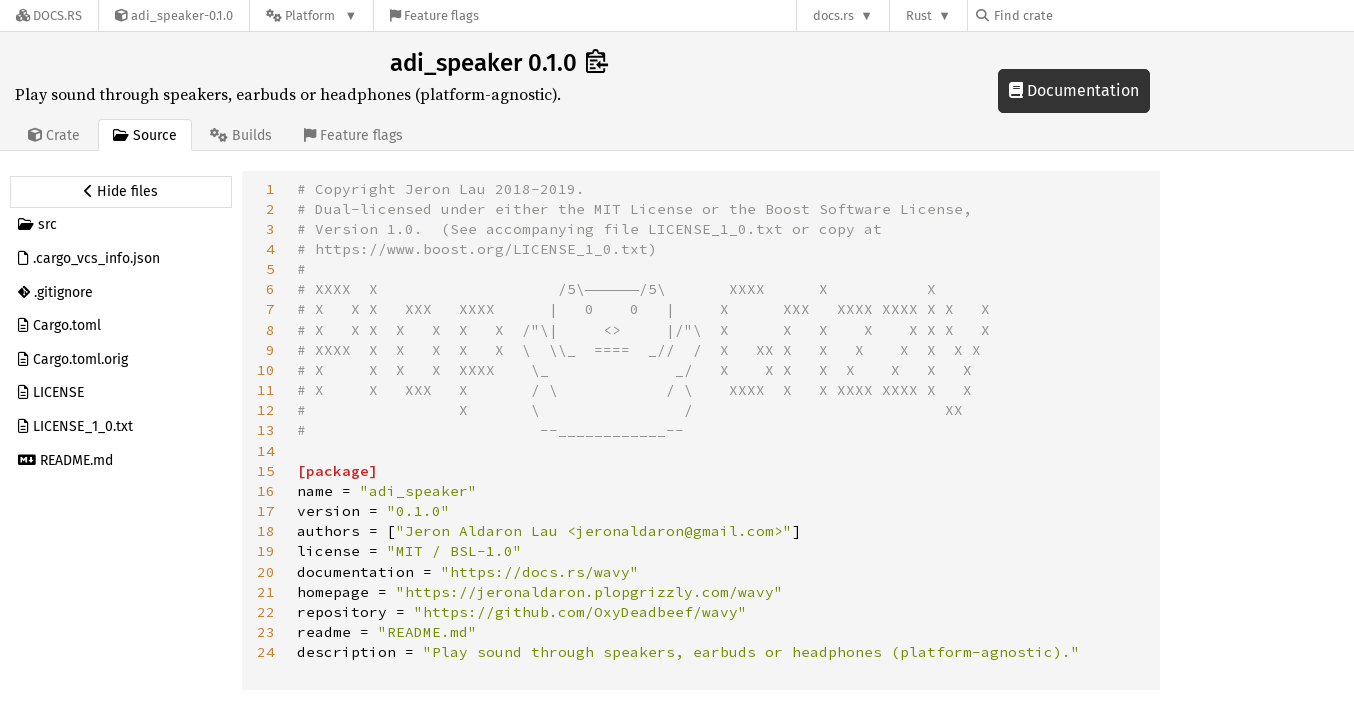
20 (266, 572)
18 (266, 531)
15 (266, 471)
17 (266, 511)
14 (266, 451)
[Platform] (311, 15)
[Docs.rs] (49, 15)
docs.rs (833, 15)
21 (266, 592)
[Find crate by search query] (1076, 15)
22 (266, 612)
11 (266, 390)
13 (266, 430)
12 (266, 410)
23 (266, 632)
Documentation (1074, 90)
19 (266, 551)
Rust (919, 15)
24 (266, 652)
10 (266, 370)
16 (266, 491)
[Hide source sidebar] (121, 192)
